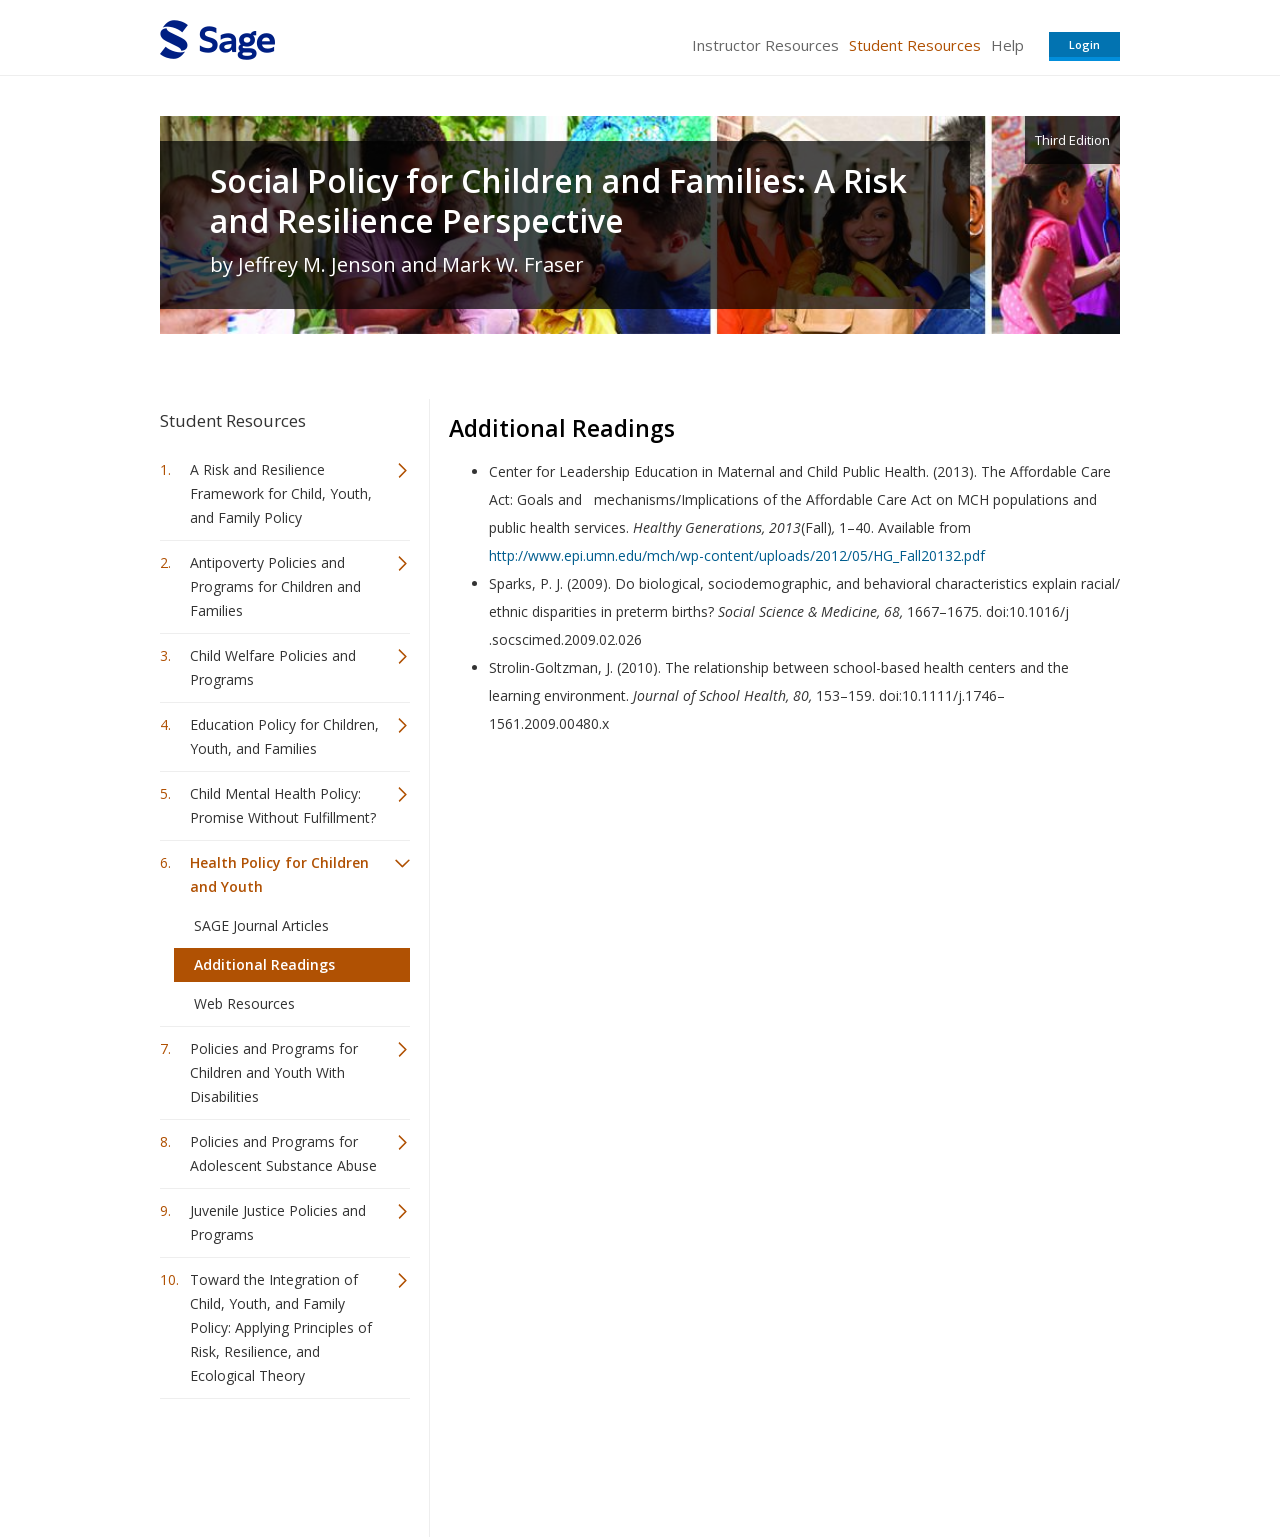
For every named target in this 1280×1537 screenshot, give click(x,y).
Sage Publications (274, 1462)
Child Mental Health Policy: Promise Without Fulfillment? (283, 805)
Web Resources (244, 1003)
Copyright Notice (876, 1462)
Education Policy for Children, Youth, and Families (284, 736)
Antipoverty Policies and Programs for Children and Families (275, 586)
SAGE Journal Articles (261, 925)
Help (1007, 45)
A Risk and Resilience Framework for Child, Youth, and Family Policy (281, 493)
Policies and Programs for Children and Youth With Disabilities (274, 1072)
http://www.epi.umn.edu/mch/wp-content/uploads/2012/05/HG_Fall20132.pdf (737, 555)
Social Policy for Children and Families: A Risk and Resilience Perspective (558, 201)
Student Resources (915, 45)
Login (1084, 44)
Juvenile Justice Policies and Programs (278, 1222)
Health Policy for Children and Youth (279, 874)
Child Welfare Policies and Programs (273, 667)
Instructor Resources (765, 45)
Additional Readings (264, 964)
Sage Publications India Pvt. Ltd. (450, 1462)
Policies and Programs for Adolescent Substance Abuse (283, 1153)
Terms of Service (754, 1462)
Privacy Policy (988, 1462)
